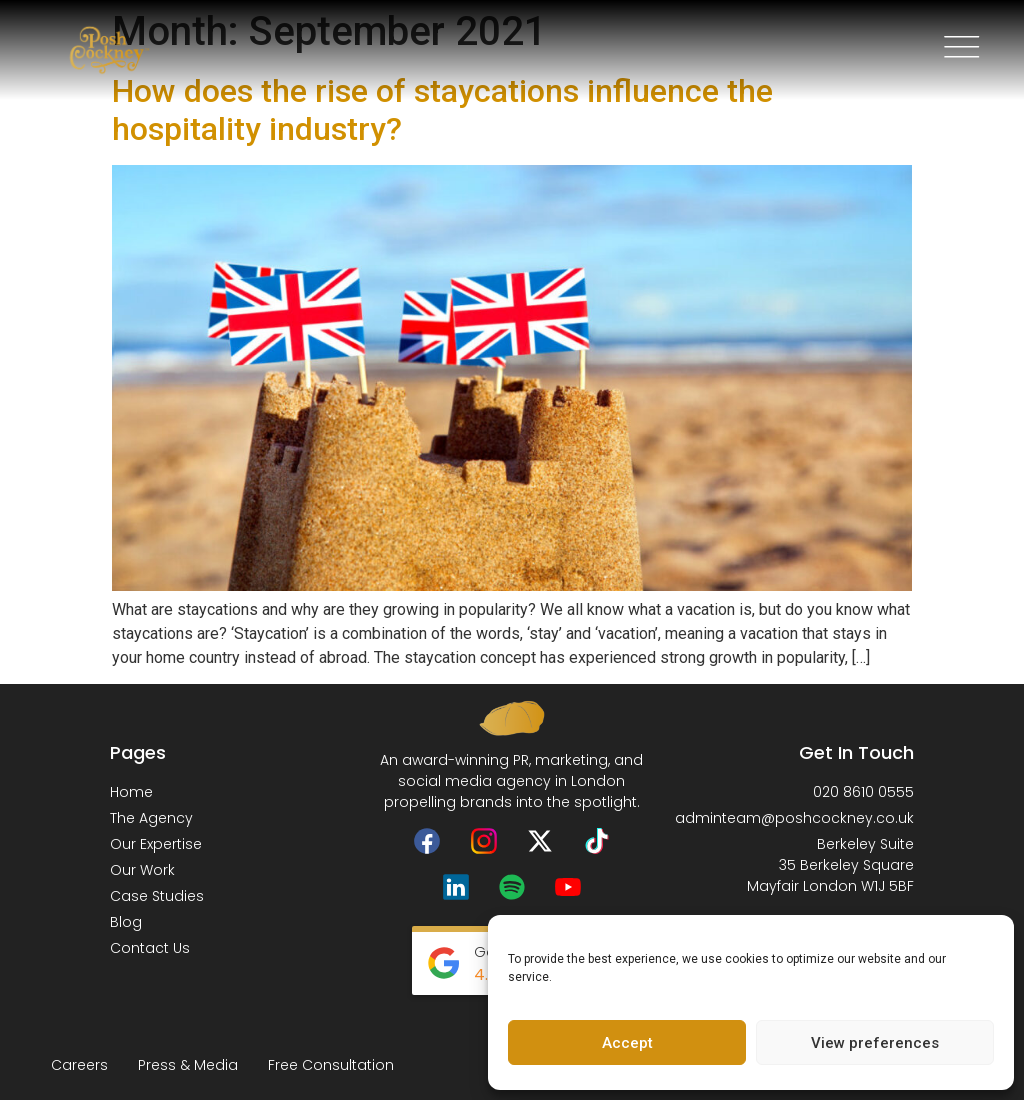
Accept (627, 1043)
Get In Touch (856, 752)
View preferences (875, 1043)
